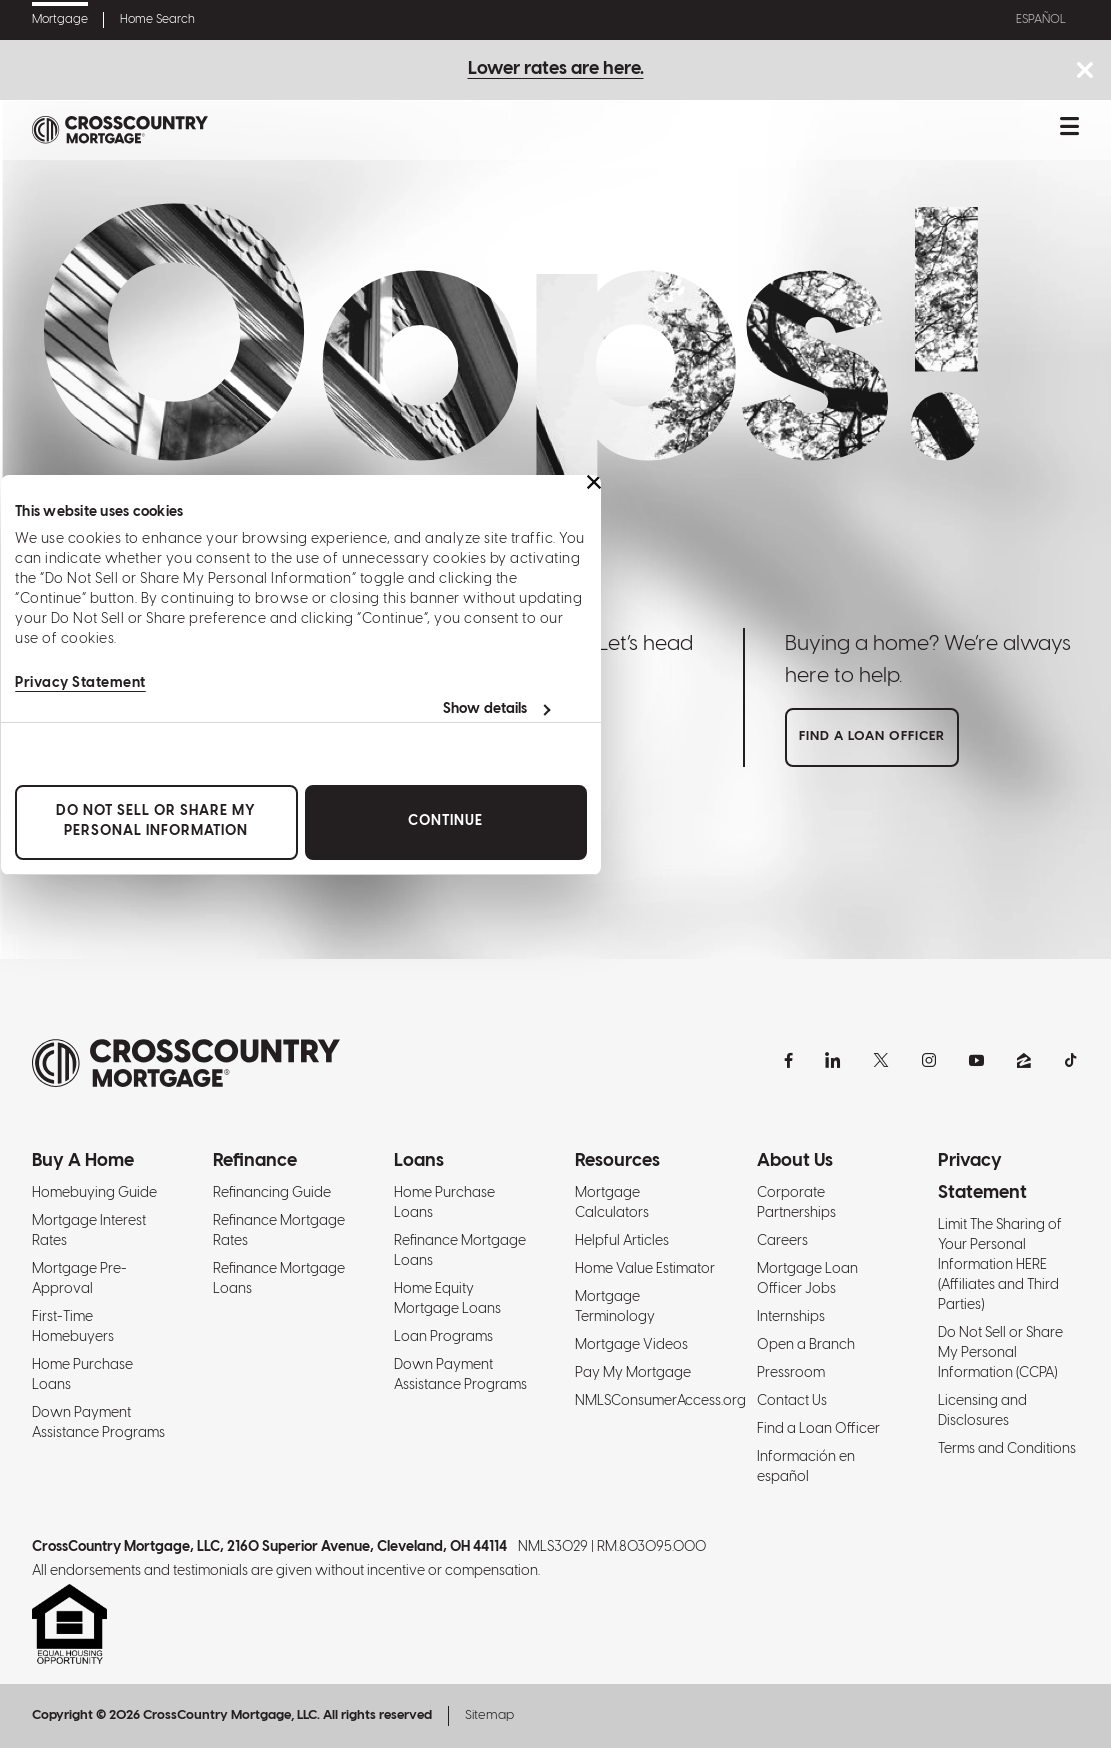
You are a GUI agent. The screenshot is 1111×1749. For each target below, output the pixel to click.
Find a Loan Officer (818, 1430)
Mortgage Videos (631, 1346)
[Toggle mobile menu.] (1069, 130)
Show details (484, 709)
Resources (617, 1162)
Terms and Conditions (1007, 1450)
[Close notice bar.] (1084, 72)
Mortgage (60, 19)
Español (1038, 19)
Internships (791, 1318)
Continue (444, 821)
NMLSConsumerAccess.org (660, 1402)
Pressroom (791, 1374)
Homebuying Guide (94, 1194)
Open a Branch (806, 1346)
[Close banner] (593, 482)
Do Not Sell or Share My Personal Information (155, 821)
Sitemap (489, 1716)
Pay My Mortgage (633, 1374)
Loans (419, 1162)
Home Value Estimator (645, 1270)
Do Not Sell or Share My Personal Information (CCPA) (1000, 1354)
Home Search (157, 19)
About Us (795, 1162)
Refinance (255, 1162)
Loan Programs (443, 1338)
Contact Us (792, 1402)
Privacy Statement (79, 683)
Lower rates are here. (556, 69)
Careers (782, 1242)
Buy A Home (83, 1162)
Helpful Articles (622, 1242)
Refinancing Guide (272, 1194)
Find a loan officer (872, 737)
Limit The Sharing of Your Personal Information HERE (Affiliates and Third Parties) (1000, 1266)
